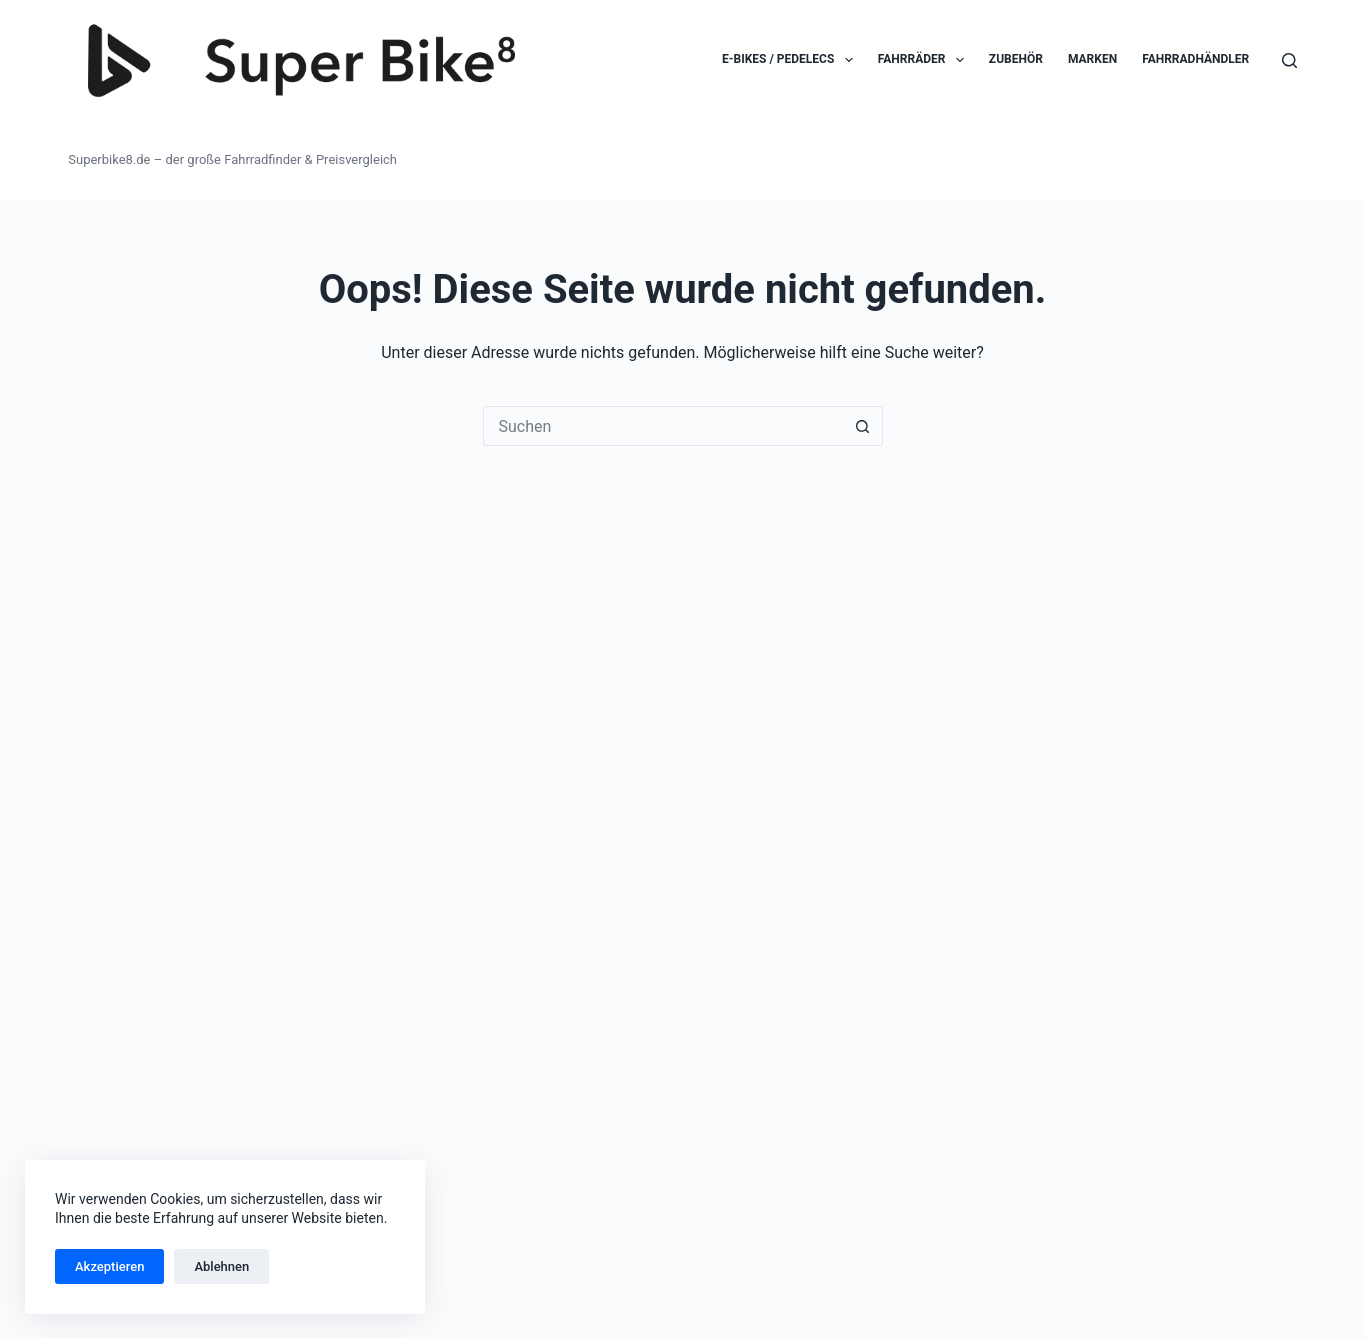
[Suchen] (1289, 60)
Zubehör (1016, 59)
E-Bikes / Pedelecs (791, 60)
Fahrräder (925, 60)
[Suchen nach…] (663, 426)
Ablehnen (221, 1266)
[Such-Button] (863, 426)
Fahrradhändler (1195, 59)
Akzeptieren (109, 1266)
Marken (1092, 59)
